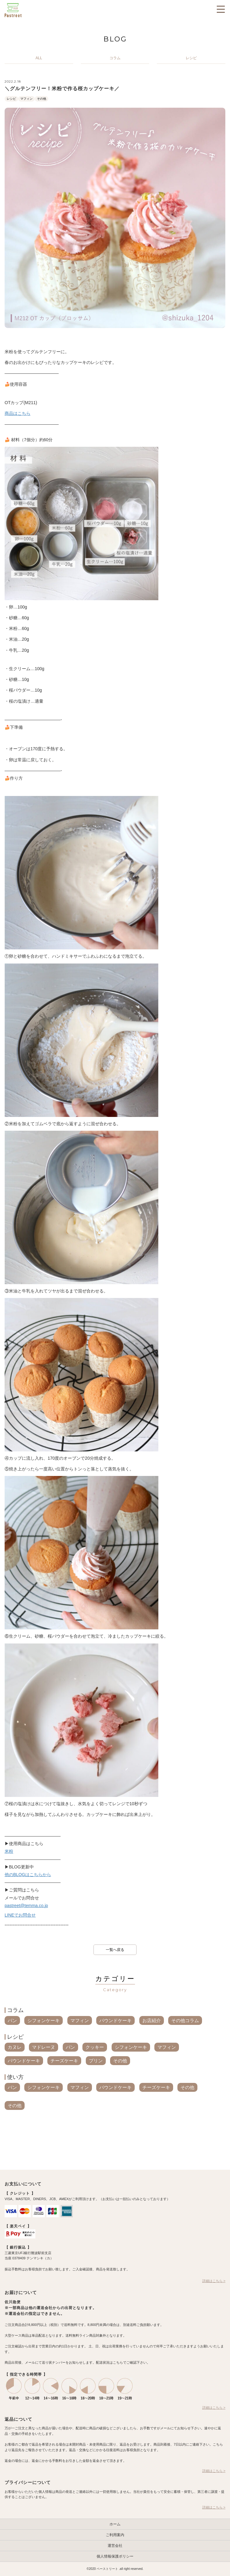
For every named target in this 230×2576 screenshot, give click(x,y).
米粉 (9, 1851)
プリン (96, 2060)
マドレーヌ (43, 2047)
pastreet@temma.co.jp (26, 1905)
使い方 (15, 2077)
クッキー (94, 2047)
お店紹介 (151, 2020)
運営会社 (115, 2545)
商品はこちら (17, 413)
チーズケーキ (64, 2060)
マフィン (26, 98)
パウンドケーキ (115, 2020)
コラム (15, 2010)
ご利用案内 (115, 2535)
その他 (41, 98)
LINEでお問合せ (20, 1915)
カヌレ (15, 2047)
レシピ (11, 98)
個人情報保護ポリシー (115, 2556)
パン (12, 2020)
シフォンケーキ (43, 2020)
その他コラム (185, 2020)
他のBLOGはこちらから (28, 1874)
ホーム (115, 2524)
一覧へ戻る (115, 1950)
